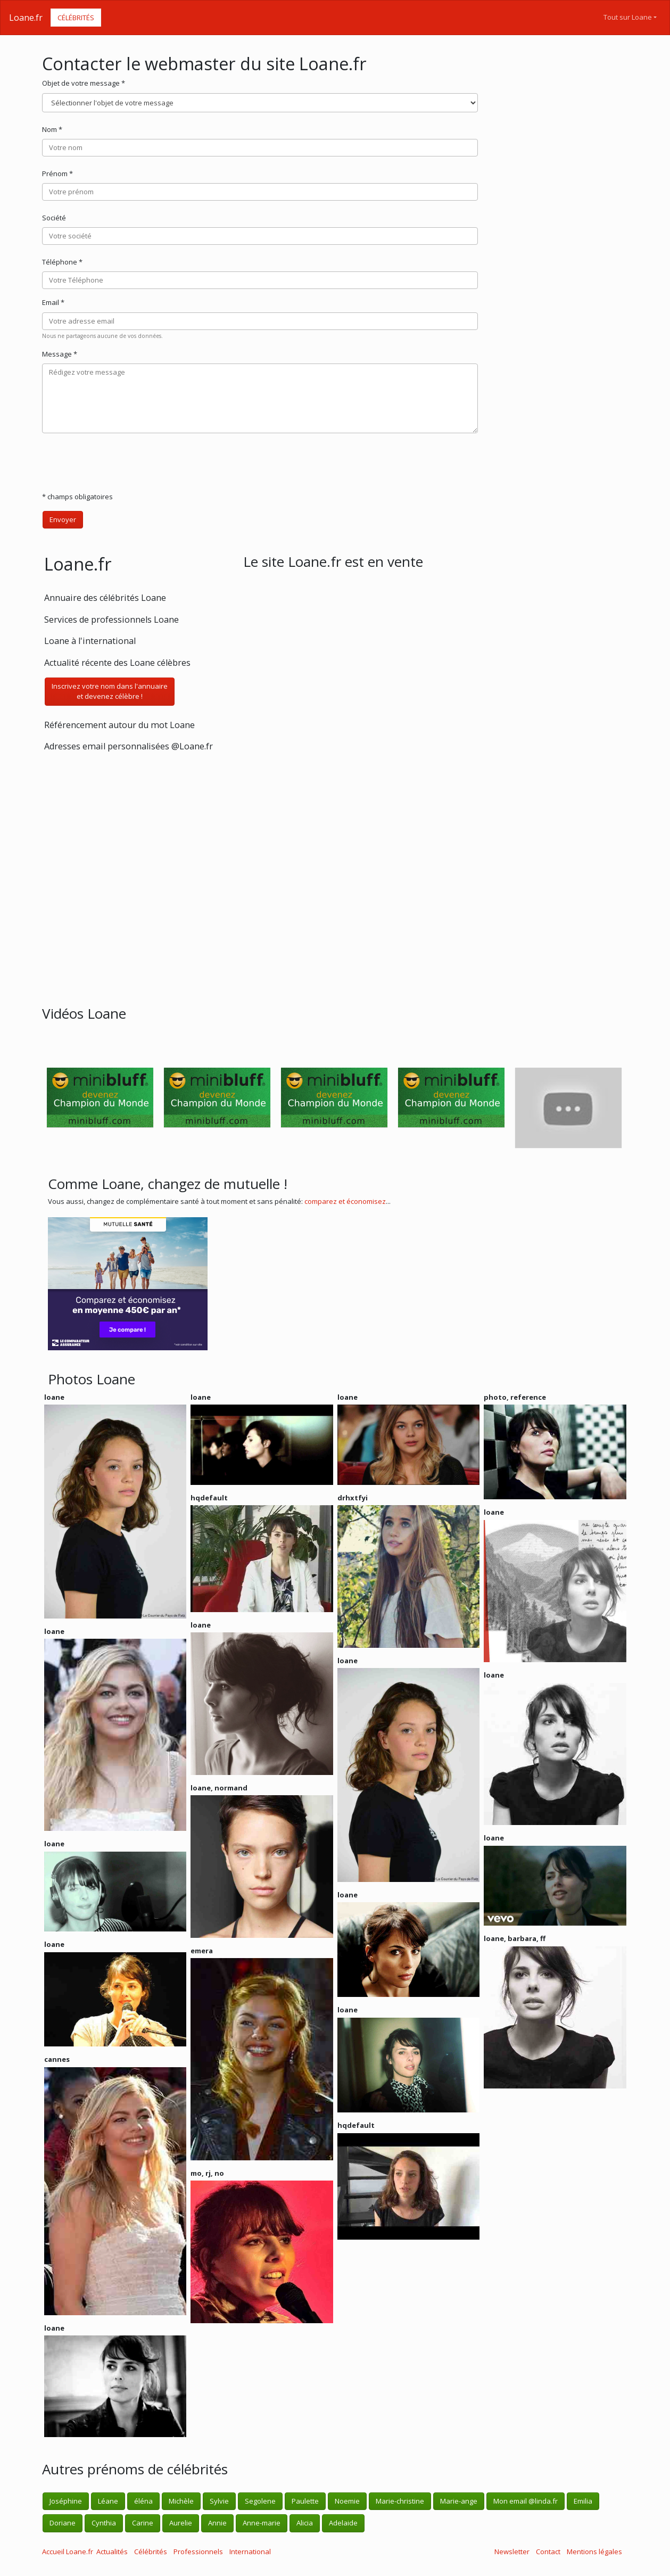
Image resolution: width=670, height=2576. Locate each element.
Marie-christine (400, 2501)
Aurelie (180, 2523)
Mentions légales (594, 2551)
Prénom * (57, 173)
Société (54, 217)
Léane (108, 2501)
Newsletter (512, 2551)
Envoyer (62, 519)
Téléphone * (62, 262)
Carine (142, 2523)
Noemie (347, 2501)
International (250, 2551)
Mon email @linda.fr (525, 2501)
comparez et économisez (345, 1201)
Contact (548, 2551)
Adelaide (343, 2523)
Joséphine (65, 2501)
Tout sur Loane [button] (627, 17)
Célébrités (75, 17)
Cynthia (104, 2523)
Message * (59, 354)
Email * (53, 302)
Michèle (181, 2501)
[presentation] (123, 462)
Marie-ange (458, 2501)
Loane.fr (26, 17)
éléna (143, 2501)
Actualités (112, 2551)
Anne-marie (261, 2523)
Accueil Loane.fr (67, 2551)
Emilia (583, 2501)
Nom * (52, 129)
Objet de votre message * (83, 83)
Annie (217, 2523)
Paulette (305, 2501)
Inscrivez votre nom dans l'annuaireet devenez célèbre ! (110, 691)
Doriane (62, 2523)
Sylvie (219, 2501)
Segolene (260, 2501)
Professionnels (198, 2551)
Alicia (304, 2523)
